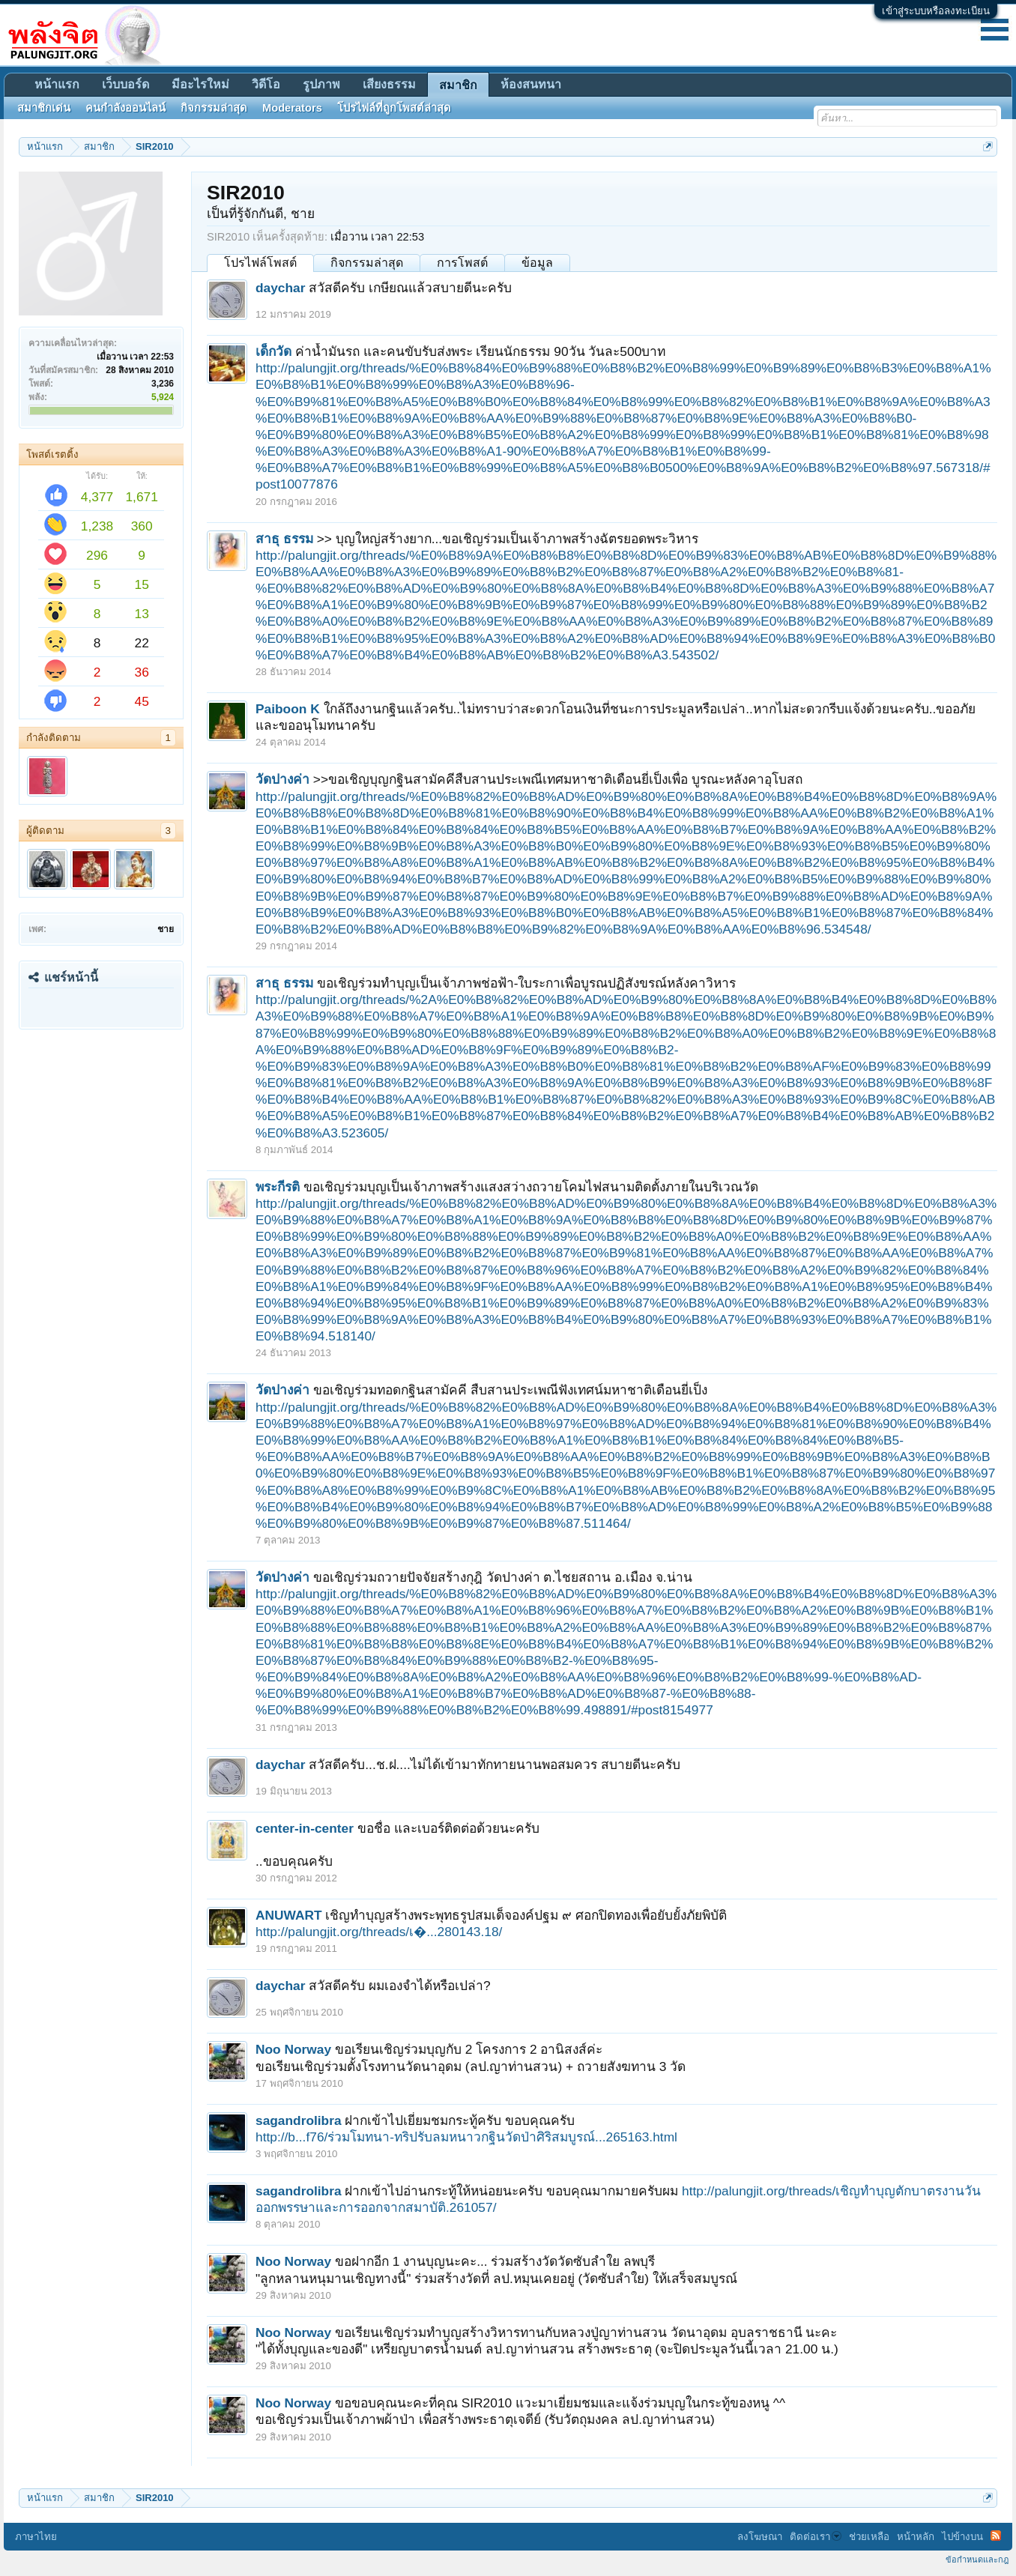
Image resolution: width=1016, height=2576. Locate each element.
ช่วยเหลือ (869, 2536)
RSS (996, 2535)
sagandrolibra (298, 2120)
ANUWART (288, 1915)
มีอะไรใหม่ (200, 84)
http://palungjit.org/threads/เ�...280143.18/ (378, 1931)
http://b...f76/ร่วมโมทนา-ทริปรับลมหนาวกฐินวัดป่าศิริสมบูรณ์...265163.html (466, 2136)
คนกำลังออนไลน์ (125, 108)
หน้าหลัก (915, 2536)
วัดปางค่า (282, 779)
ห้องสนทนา (531, 84)
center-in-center (304, 1828)
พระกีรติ (277, 1186)
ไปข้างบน (962, 2536)
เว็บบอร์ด (125, 84)
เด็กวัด (273, 351)
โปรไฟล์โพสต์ (260, 262)
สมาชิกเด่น (43, 108)
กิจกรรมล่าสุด (366, 262)
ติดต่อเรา (815, 2536)
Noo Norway (293, 2049)
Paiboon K (287, 708)
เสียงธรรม (389, 84)
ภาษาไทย (36, 2536)
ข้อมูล (537, 262)
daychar (280, 287)
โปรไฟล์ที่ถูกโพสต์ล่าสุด (394, 108)
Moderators (292, 108)
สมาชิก (458, 85)
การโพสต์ (462, 262)
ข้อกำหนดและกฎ (977, 2559)
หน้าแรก (56, 84)
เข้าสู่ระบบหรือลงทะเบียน (936, 10)
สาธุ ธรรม (284, 538)
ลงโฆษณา (759, 2536)
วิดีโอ (266, 84)
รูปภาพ (321, 84)
